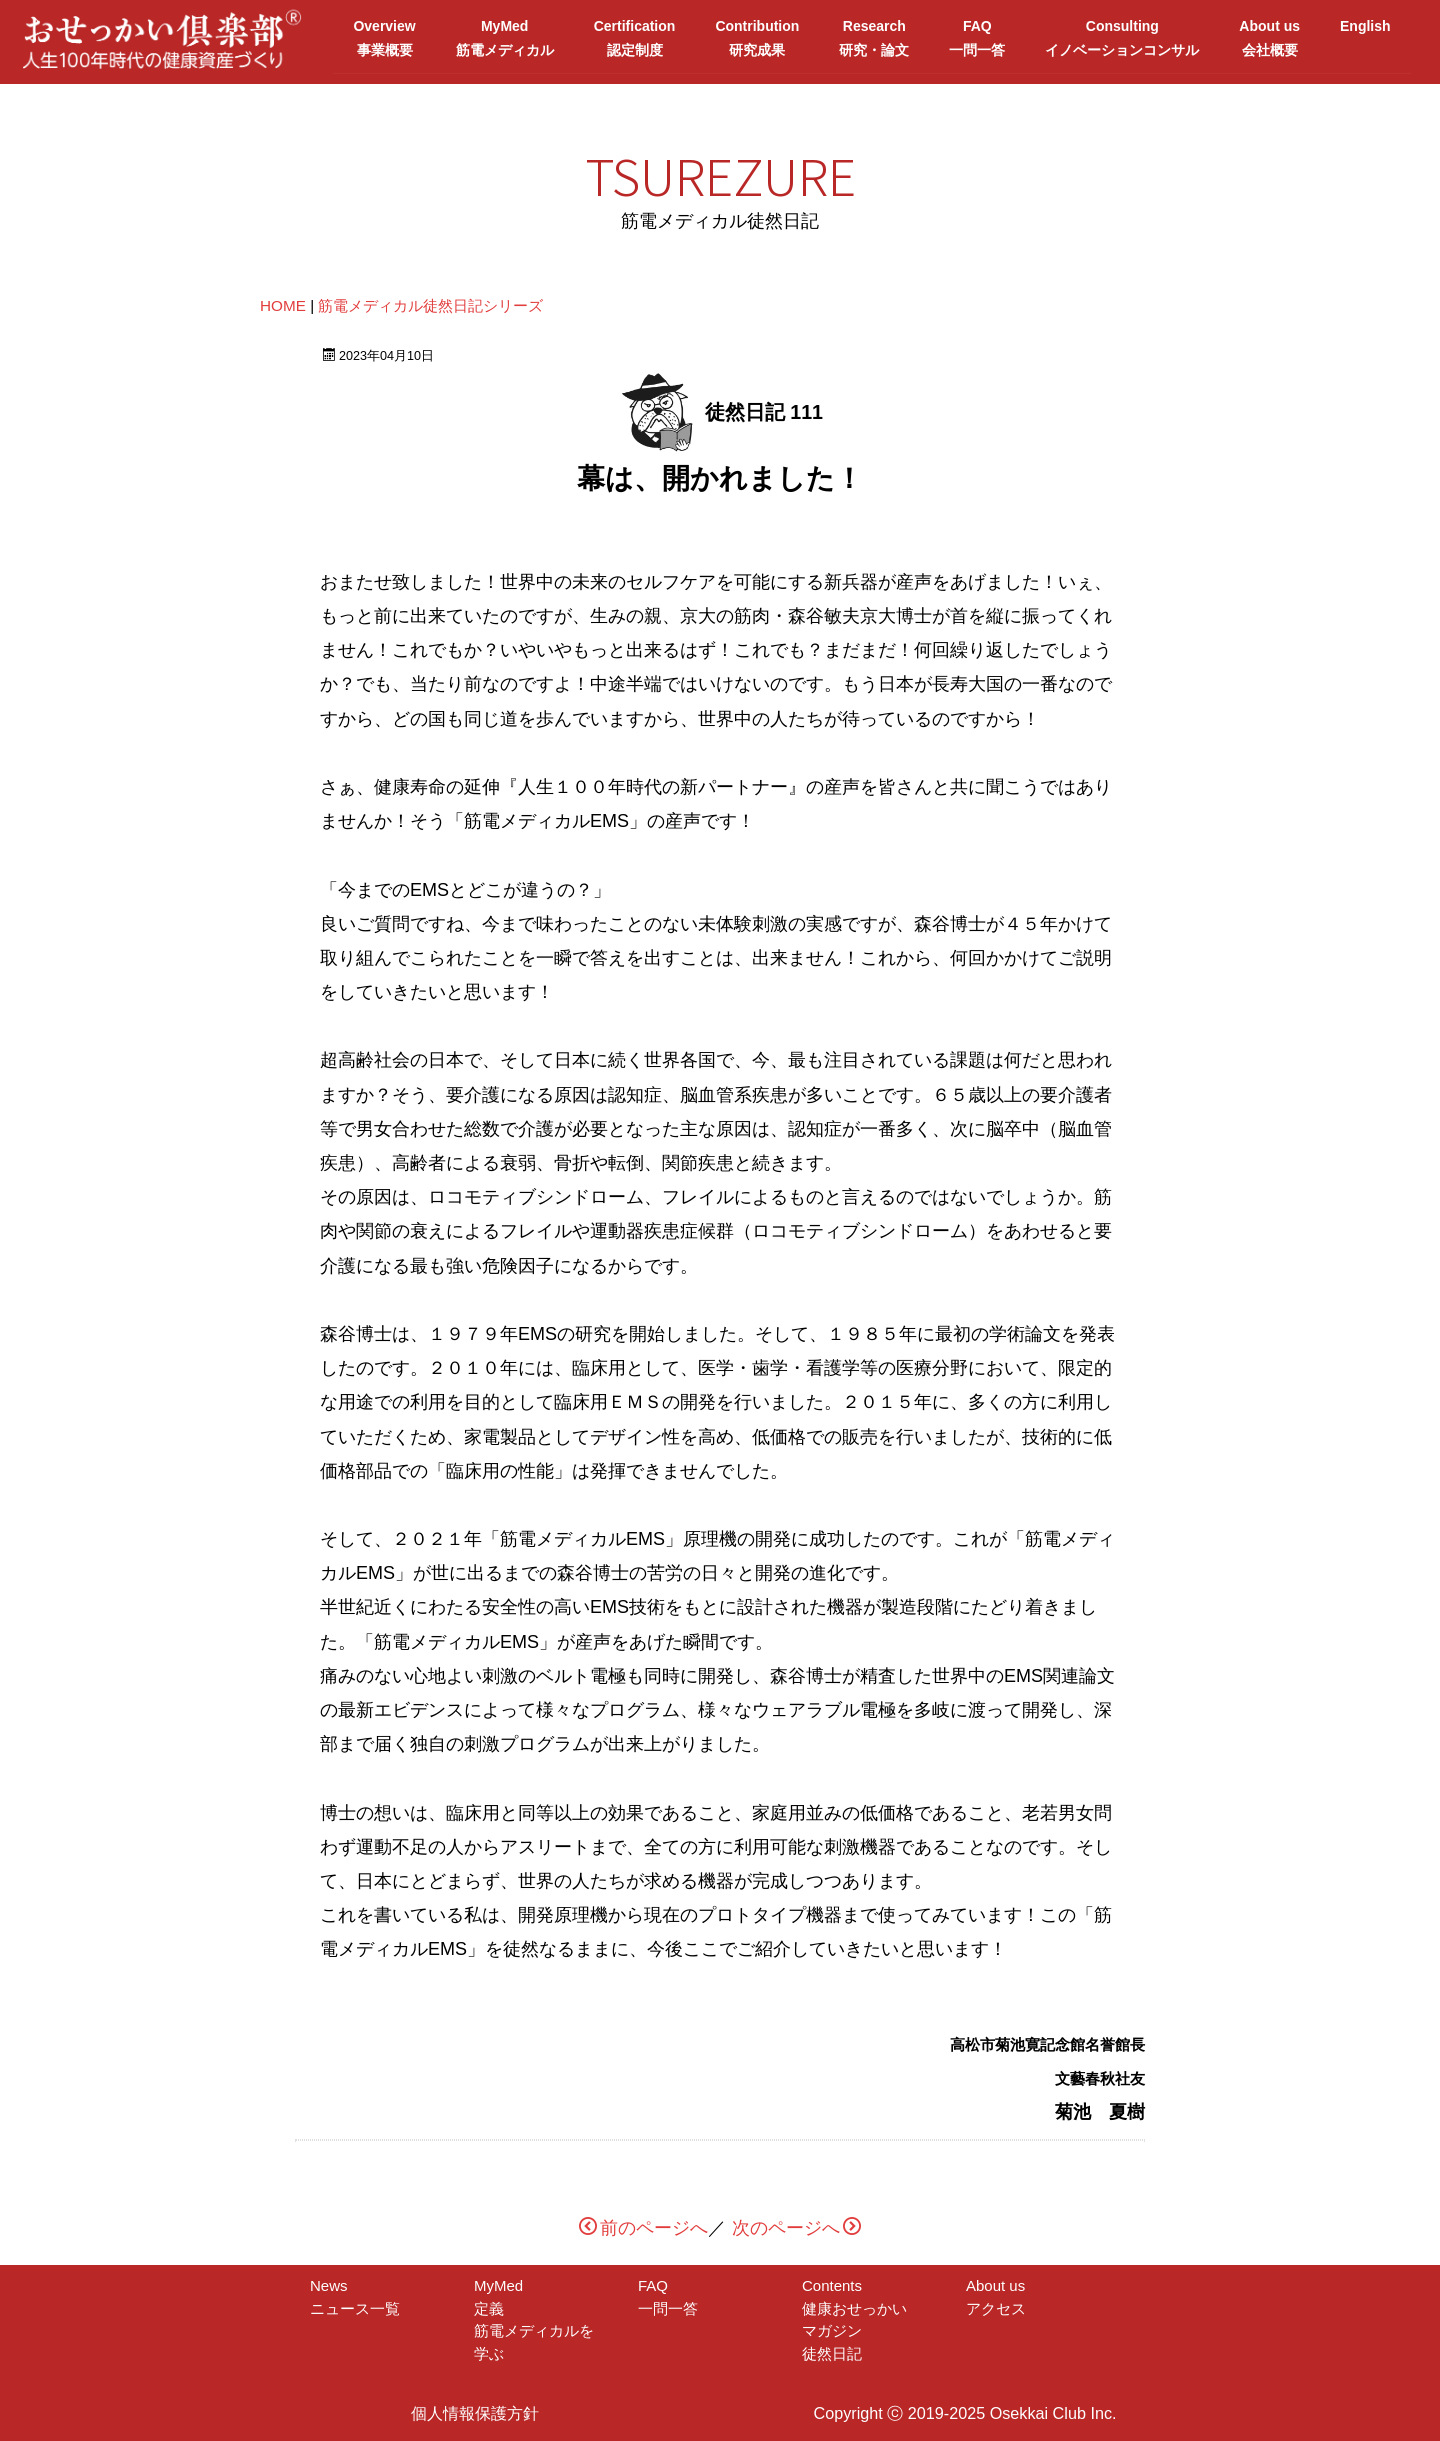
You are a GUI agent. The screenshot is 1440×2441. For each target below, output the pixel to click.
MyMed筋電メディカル (505, 38)
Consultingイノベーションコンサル (1122, 38)
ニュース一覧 (355, 2307)
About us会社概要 (1269, 38)
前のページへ (643, 2228)
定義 (504, 2307)
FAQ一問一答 (977, 38)
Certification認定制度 (635, 38)
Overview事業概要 (384, 38)
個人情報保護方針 (475, 2413)
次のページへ (796, 2228)
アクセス (996, 2307)
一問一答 (668, 2307)
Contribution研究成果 (757, 38)
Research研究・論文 (874, 38)
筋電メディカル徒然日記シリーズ (430, 305)
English (1365, 38)
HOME (283, 305)
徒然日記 (832, 2352)
